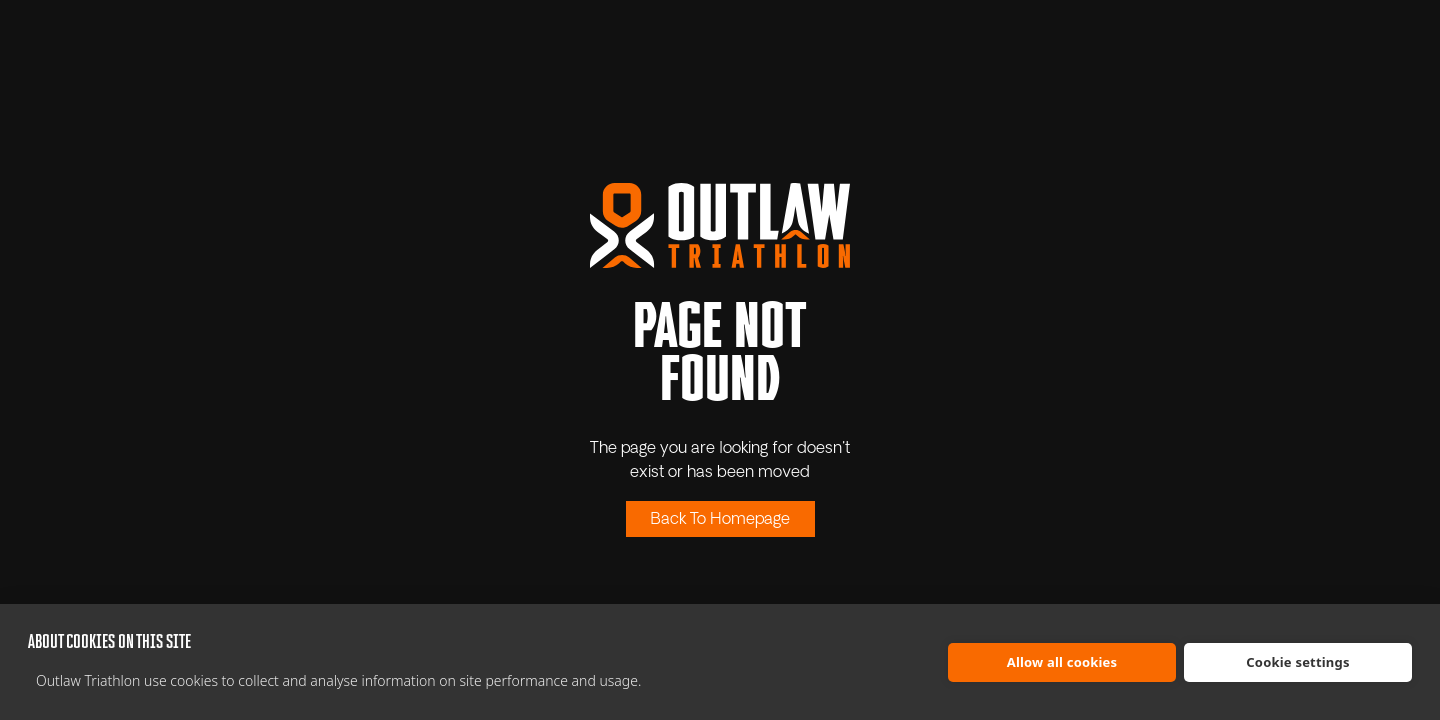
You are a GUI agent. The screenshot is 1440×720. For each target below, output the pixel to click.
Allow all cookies (1062, 662)
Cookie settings (1297, 662)
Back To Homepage (720, 520)
